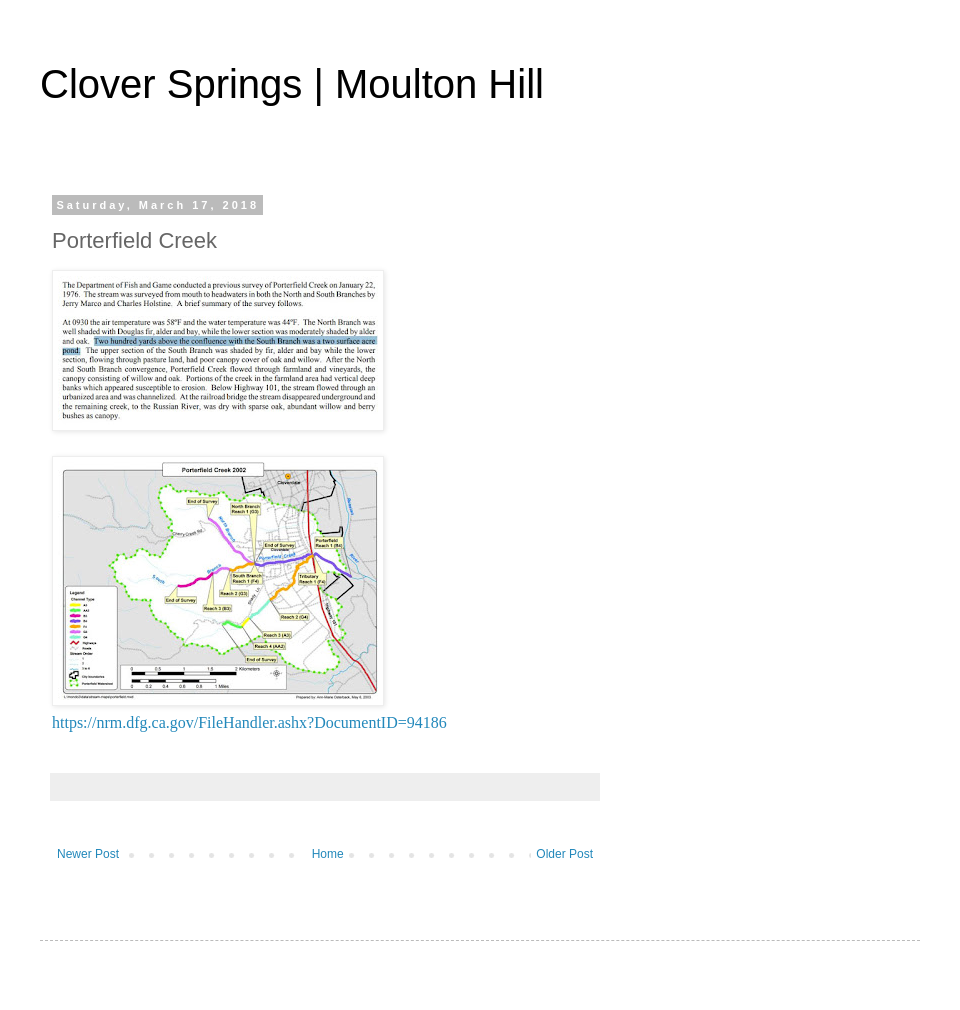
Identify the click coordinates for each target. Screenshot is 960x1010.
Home (328, 854)
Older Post (564, 854)
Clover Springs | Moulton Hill (292, 84)
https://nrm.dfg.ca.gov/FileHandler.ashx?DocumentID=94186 (249, 722)
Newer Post (88, 854)
